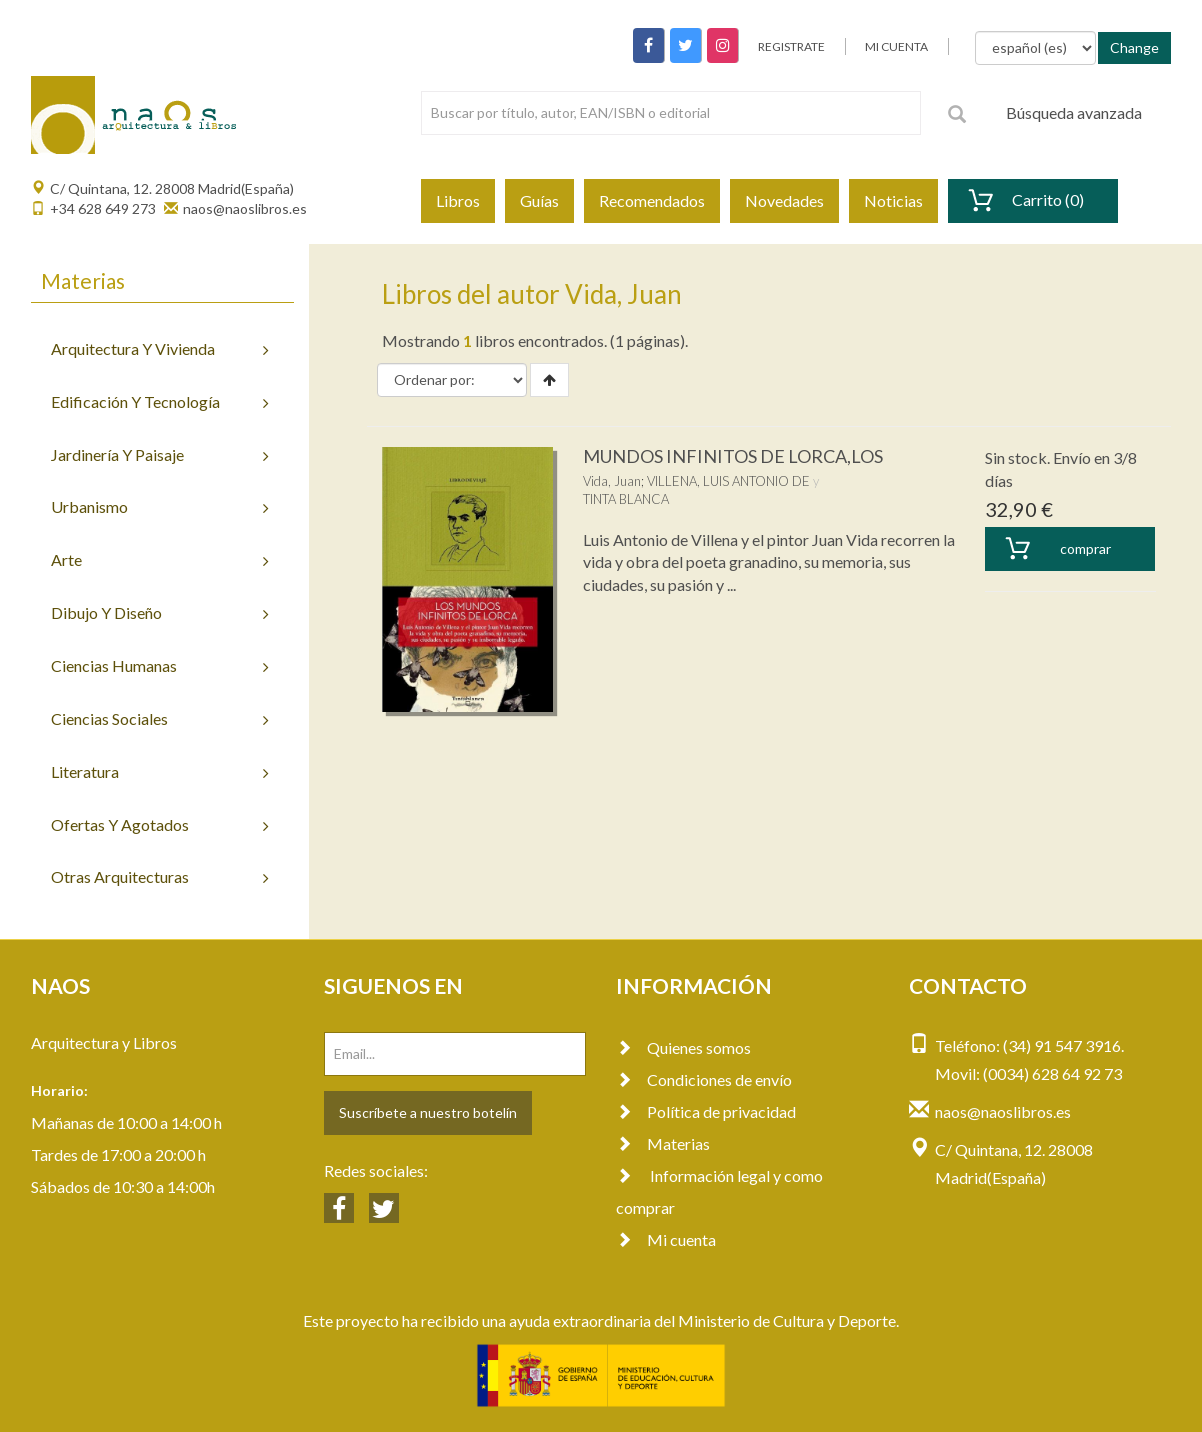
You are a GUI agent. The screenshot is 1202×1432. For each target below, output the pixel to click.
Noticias (893, 200)
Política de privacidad (706, 1111)
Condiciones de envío (704, 1079)
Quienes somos (683, 1047)
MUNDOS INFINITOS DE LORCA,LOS (733, 456)
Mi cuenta (666, 1239)
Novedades (784, 200)
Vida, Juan (612, 481)
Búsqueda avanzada (1074, 112)
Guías (539, 200)
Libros (458, 200)
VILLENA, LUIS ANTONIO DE (728, 481)
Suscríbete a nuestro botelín (428, 1112)
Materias (663, 1143)
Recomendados (652, 200)
